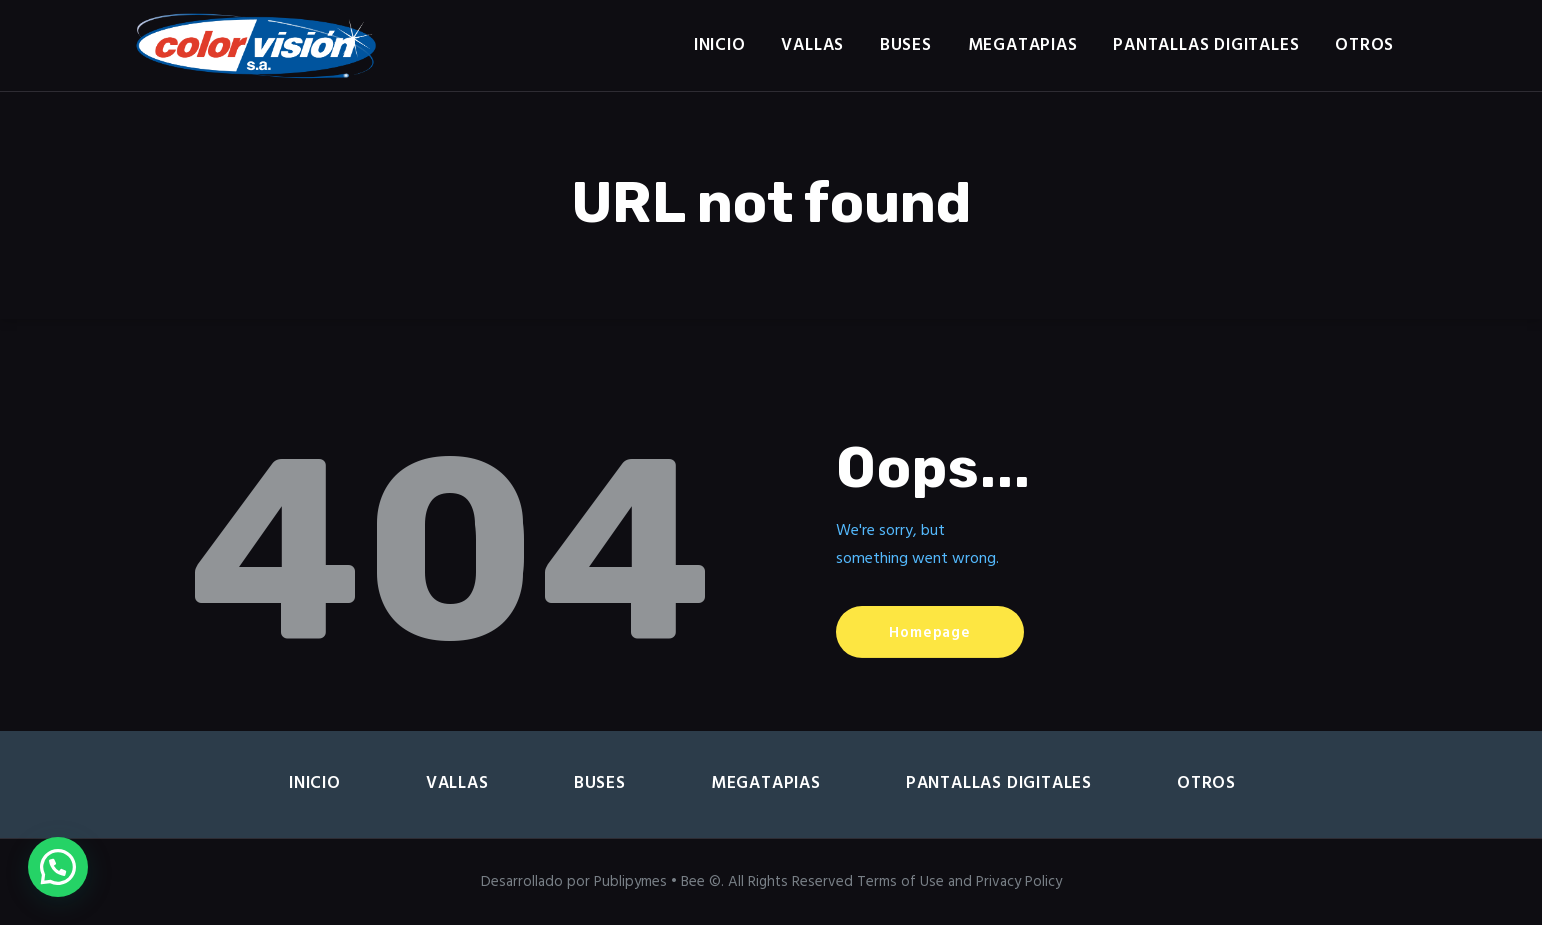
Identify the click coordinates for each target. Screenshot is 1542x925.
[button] (58, 867)
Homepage (929, 633)
